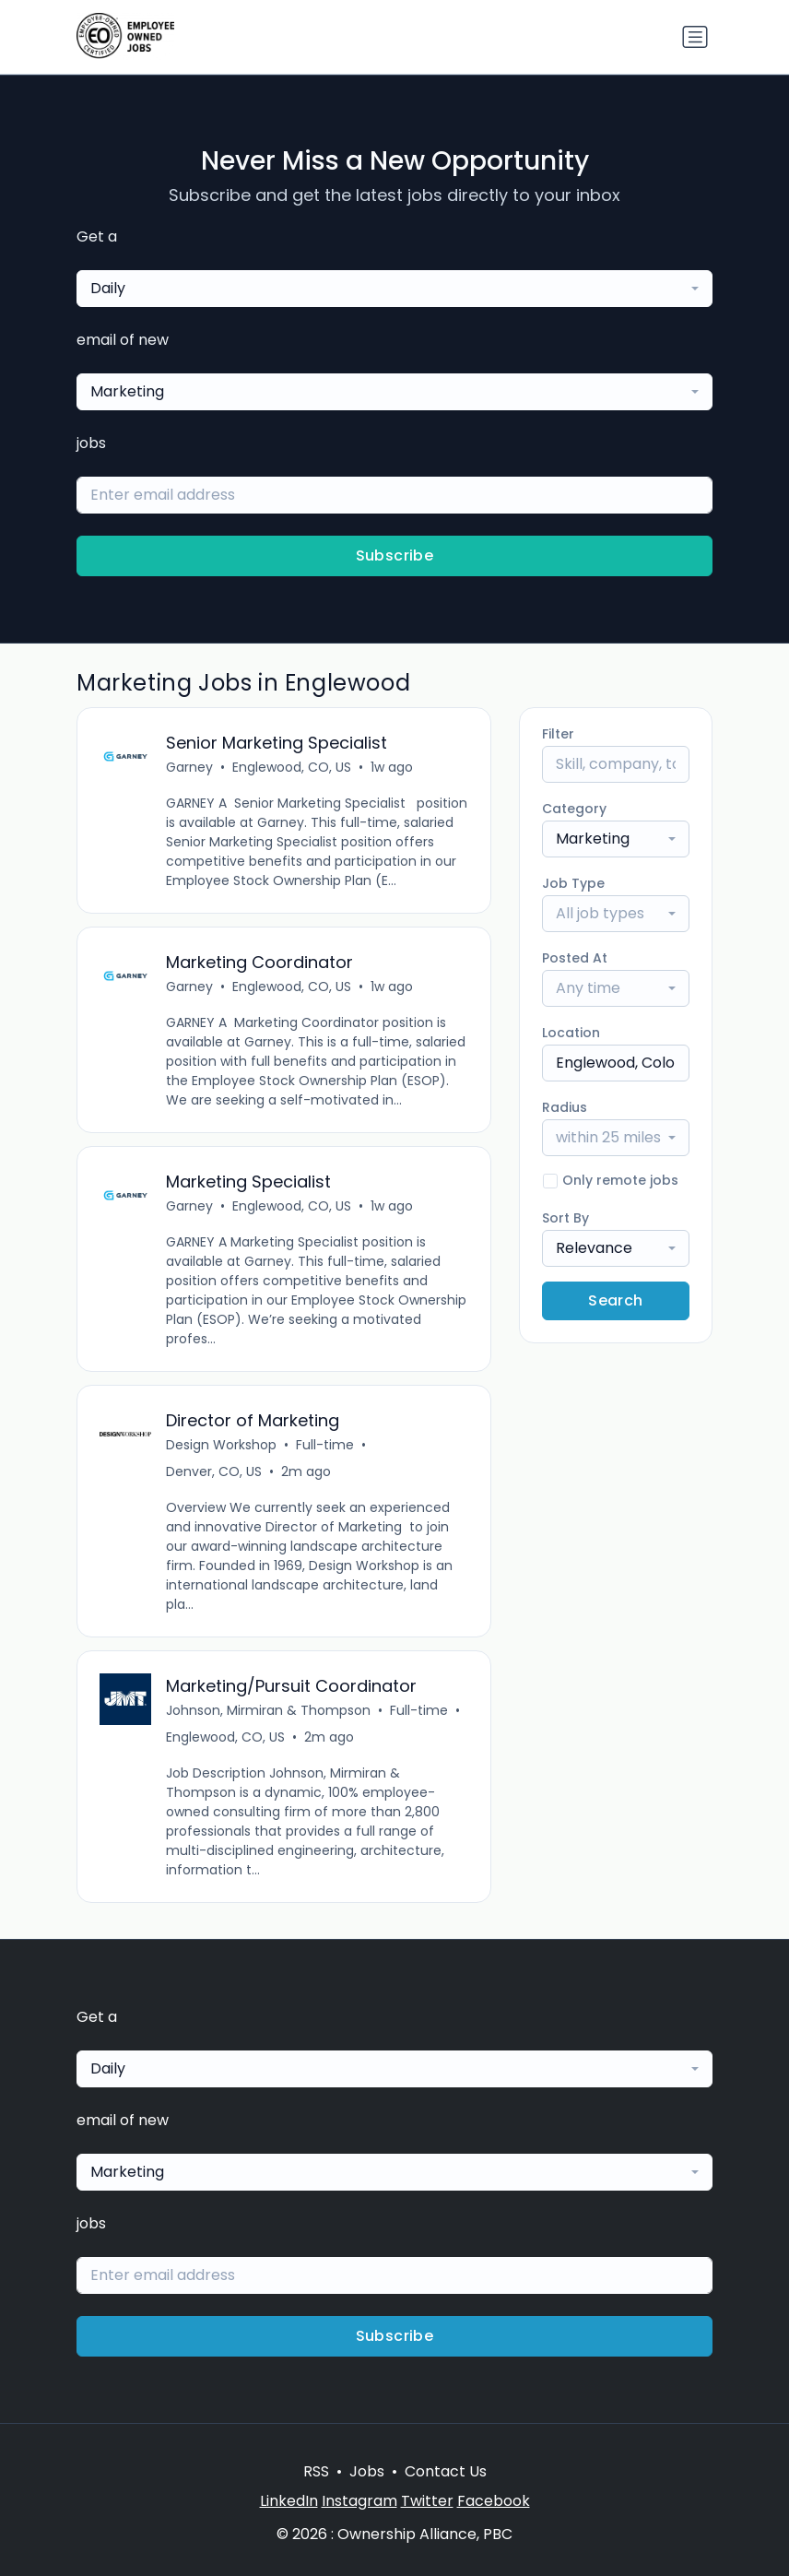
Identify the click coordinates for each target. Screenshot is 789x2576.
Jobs (366, 2471)
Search (615, 1300)
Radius (564, 1107)
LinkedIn (289, 2500)
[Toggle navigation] (694, 36)
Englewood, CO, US (291, 767)
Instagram (359, 2500)
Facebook (493, 2500)
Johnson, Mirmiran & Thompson (268, 1710)
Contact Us (446, 2471)
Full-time (325, 1445)
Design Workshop (221, 1445)
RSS (316, 2471)
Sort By (565, 1218)
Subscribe (395, 555)
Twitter (427, 2500)
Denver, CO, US (214, 1471)
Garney (189, 767)
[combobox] (394, 288)
